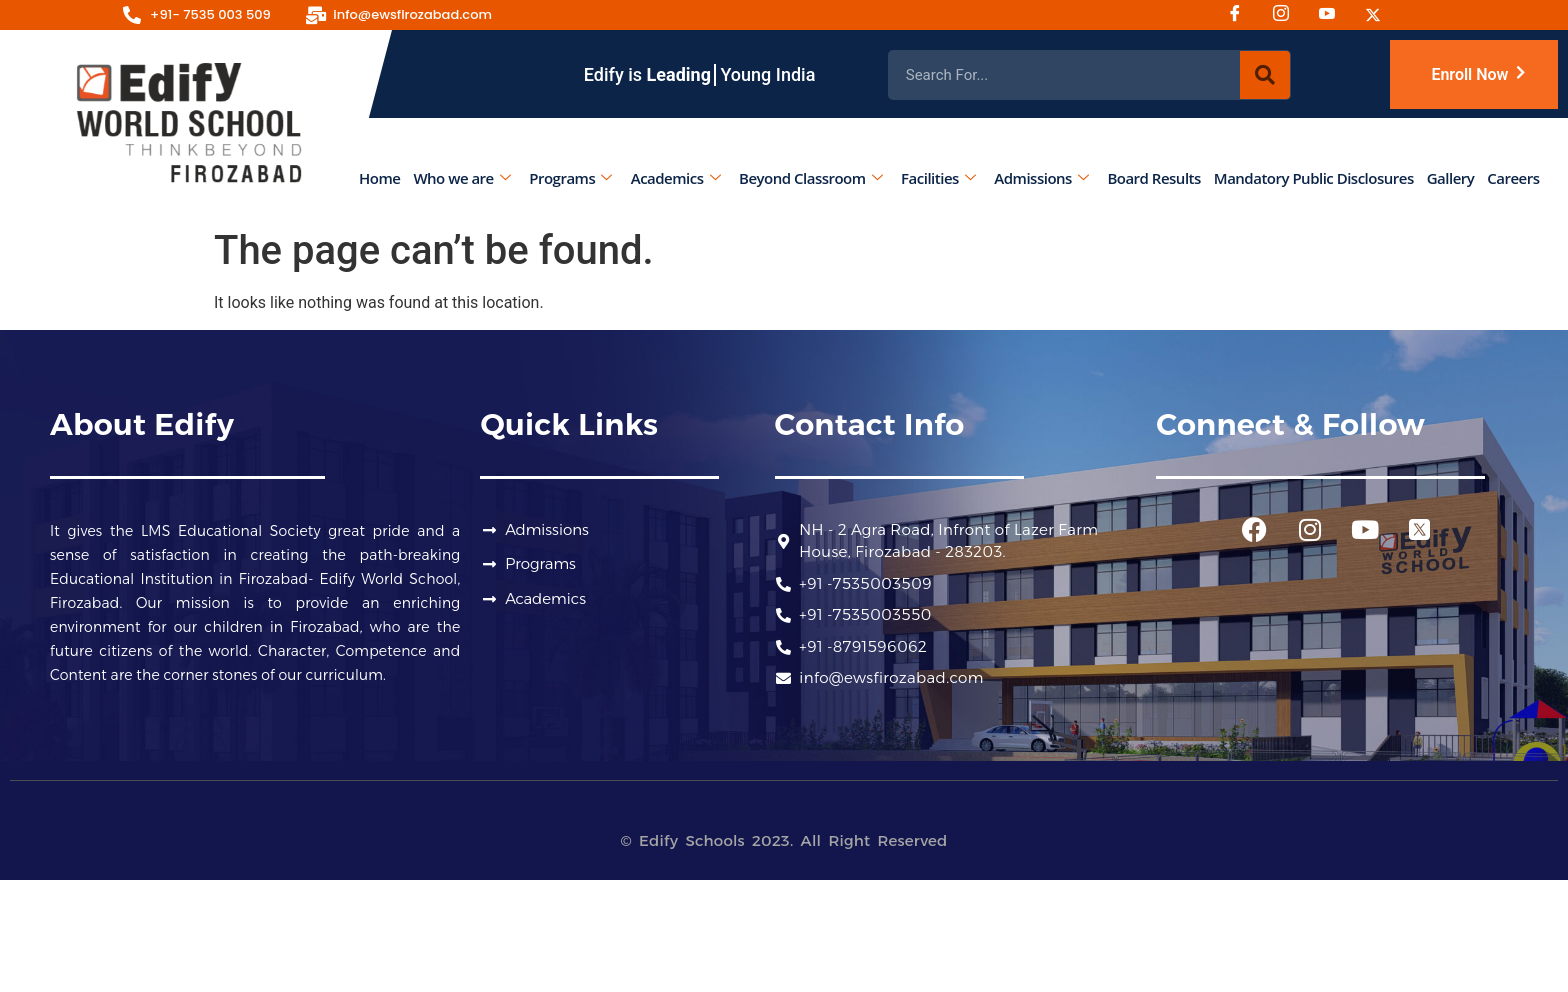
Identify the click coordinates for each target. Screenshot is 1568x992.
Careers (1514, 178)
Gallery (1451, 178)
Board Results (1154, 178)
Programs (571, 178)
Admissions (1042, 178)
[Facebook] (1242, 15)
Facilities (939, 178)
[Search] (1265, 75)
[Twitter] (1380, 15)
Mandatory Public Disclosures (1314, 178)
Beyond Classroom (810, 178)
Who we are (462, 178)
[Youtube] (1334, 15)
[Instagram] (1288, 15)
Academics (675, 178)
